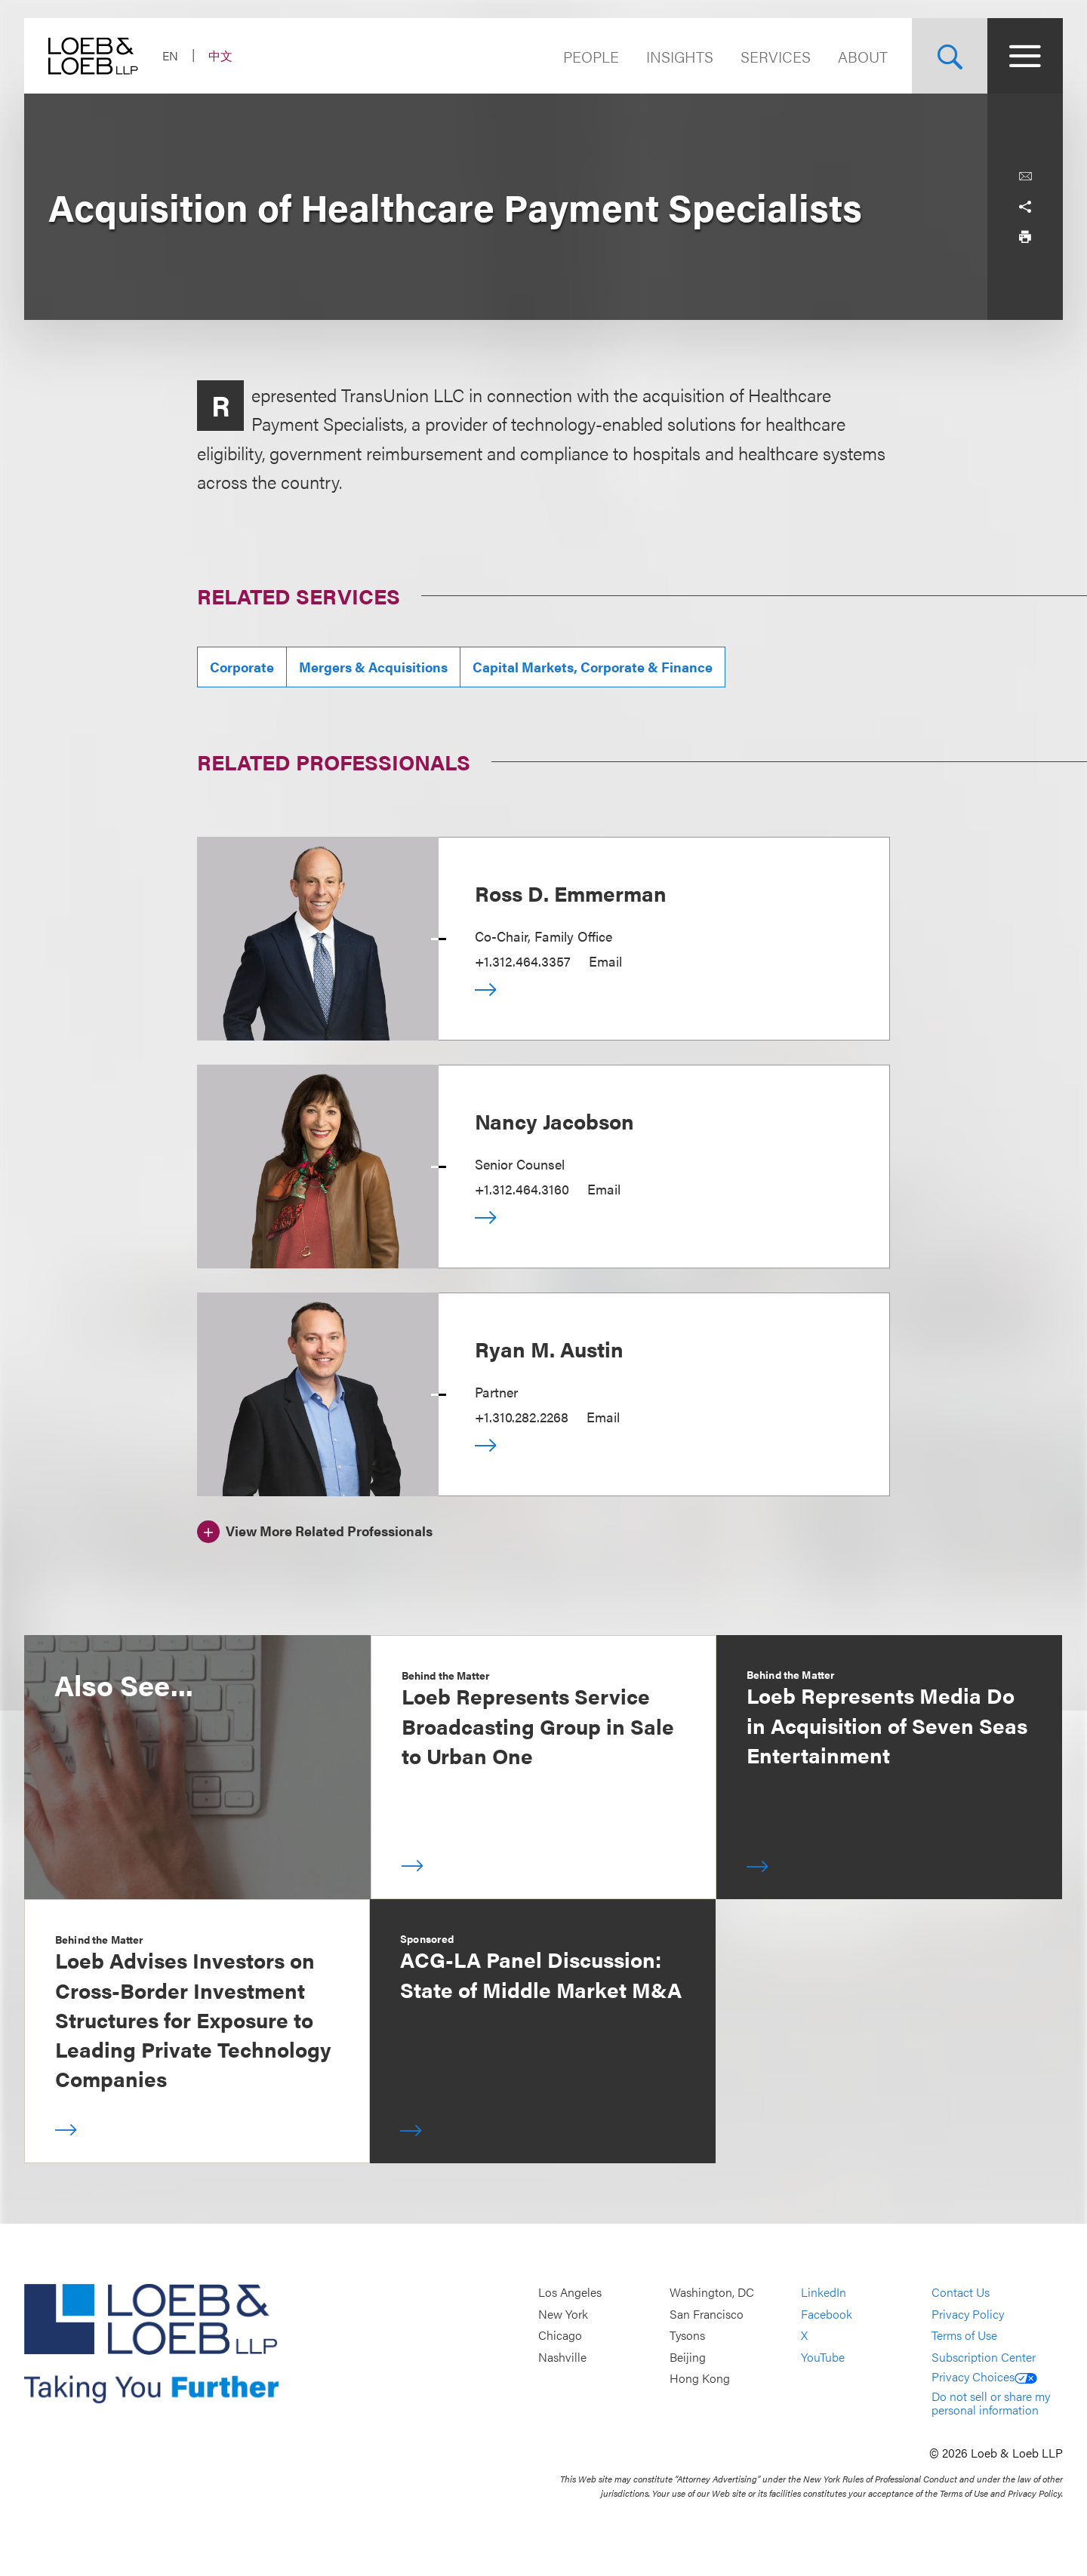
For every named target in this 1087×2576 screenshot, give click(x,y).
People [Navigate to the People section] (591, 56)
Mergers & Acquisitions (373, 666)
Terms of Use (964, 2335)
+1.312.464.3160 (522, 1188)
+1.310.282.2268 (521, 1416)
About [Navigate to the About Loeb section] (863, 56)
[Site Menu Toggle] (1025, 56)
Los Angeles (570, 2292)
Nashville (562, 2356)
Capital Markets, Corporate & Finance (593, 666)
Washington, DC (712, 2292)
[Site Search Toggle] (949, 56)
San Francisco (707, 2313)
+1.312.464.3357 (523, 960)
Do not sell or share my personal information (990, 2402)
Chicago (560, 2335)
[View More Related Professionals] (315, 1529)
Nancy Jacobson (554, 1120)
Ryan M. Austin (549, 1348)
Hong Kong (700, 2378)
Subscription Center (983, 2356)
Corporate (242, 666)
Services (776, 56)
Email (605, 960)
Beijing (688, 2356)
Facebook (826, 2313)
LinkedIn (823, 2292)
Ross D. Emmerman (571, 893)
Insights (679, 56)
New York (563, 2313)
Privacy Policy (967, 2313)
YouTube (823, 2356)
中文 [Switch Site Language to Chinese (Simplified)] (220, 55)
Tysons (687, 2335)
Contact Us (960, 2292)
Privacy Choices (984, 2376)
